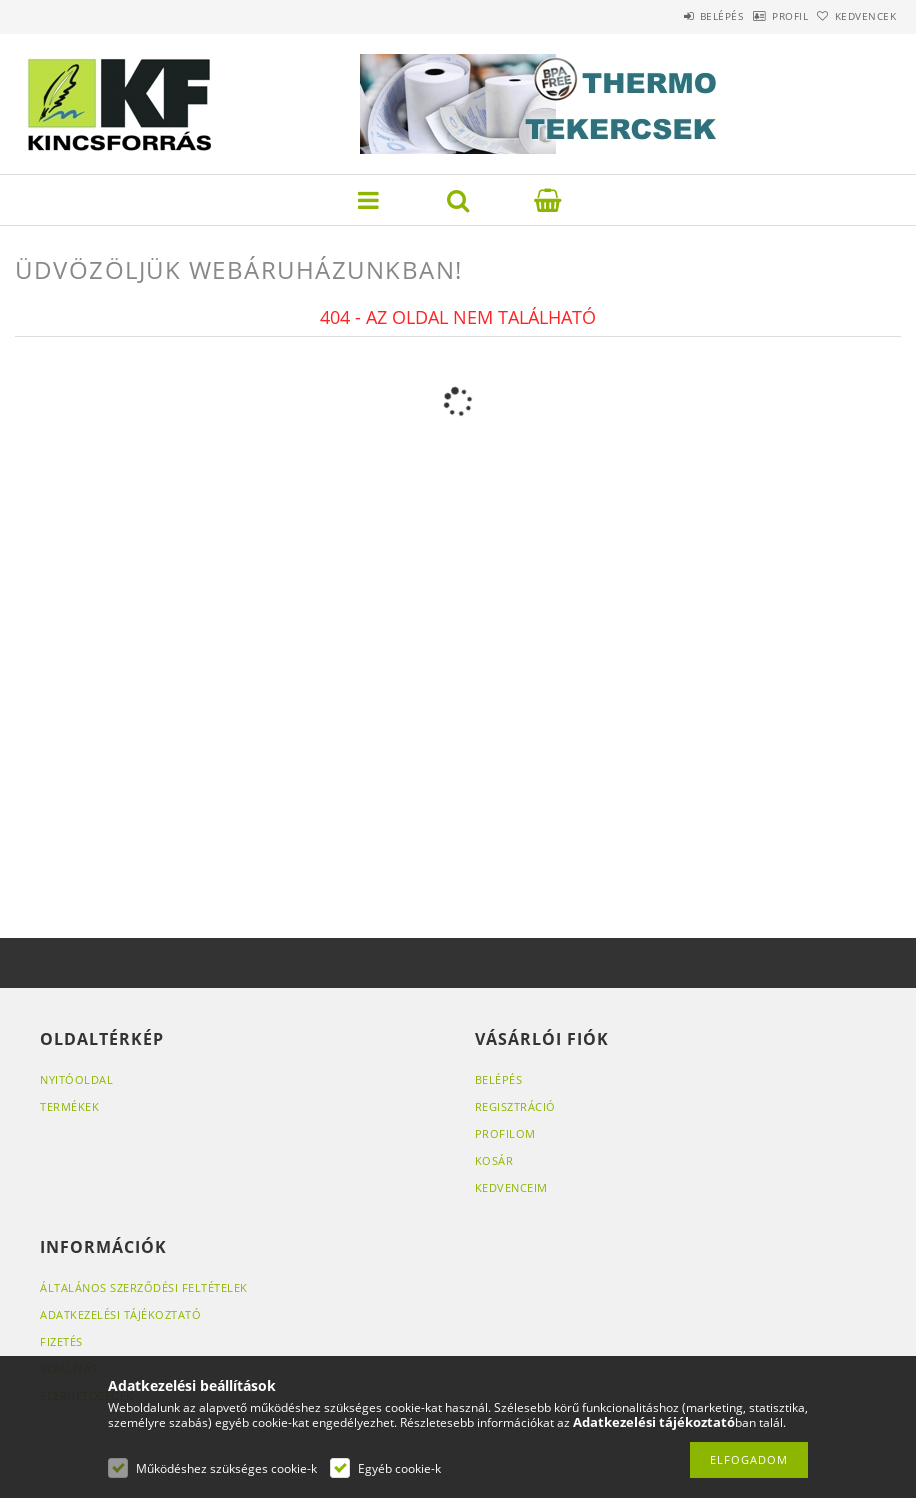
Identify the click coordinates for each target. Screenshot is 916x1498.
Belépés (670, 16)
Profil (759, 16)
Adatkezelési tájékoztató (120, 1314)
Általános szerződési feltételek (144, 1287)
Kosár (494, 1160)
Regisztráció (515, 1106)
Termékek (69, 1106)
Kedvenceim (511, 1187)
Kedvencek (855, 16)
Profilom (505, 1133)
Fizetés (61, 1341)
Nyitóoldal (76, 1079)
